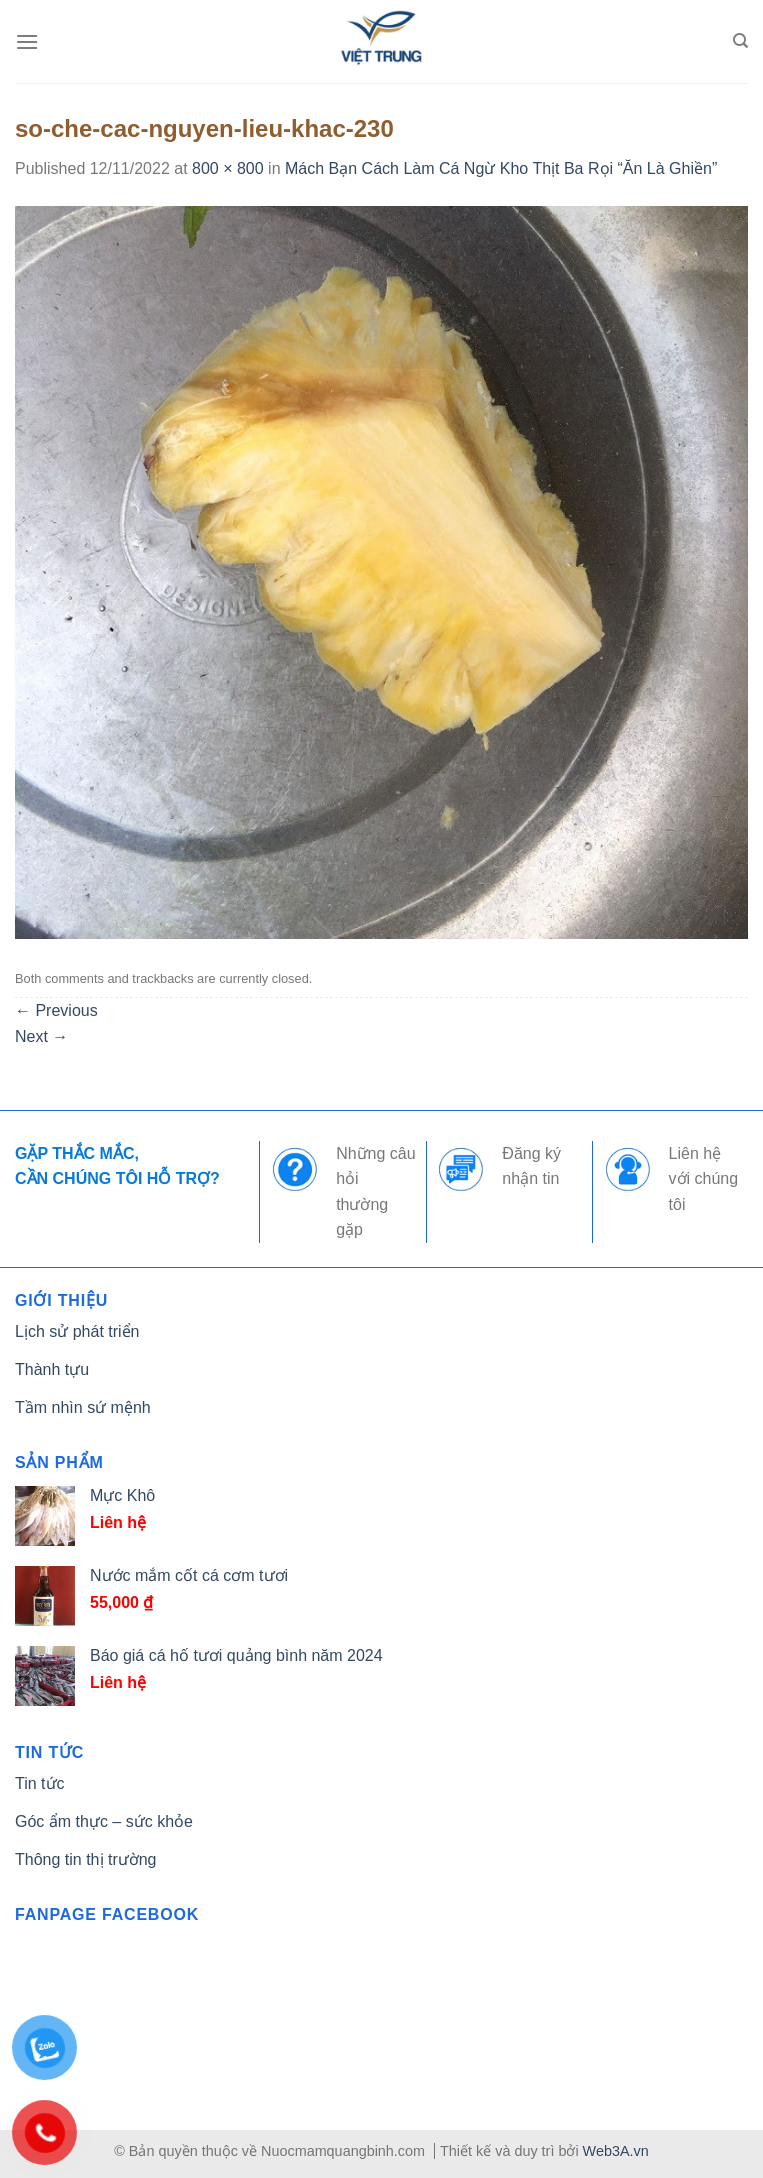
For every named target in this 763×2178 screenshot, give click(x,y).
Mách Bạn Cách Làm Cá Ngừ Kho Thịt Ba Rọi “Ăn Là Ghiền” (501, 168)
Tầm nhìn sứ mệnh (83, 1407)
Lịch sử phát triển (77, 1331)
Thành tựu (52, 1369)
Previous (56, 1010)
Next (41, 1036)
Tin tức (40, 1783)
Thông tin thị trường (86, 1859)
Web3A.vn (616, 2151)
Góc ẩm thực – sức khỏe (104, 1821)
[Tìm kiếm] (740, 41)
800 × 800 (228, 168)
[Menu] (27, 41)
